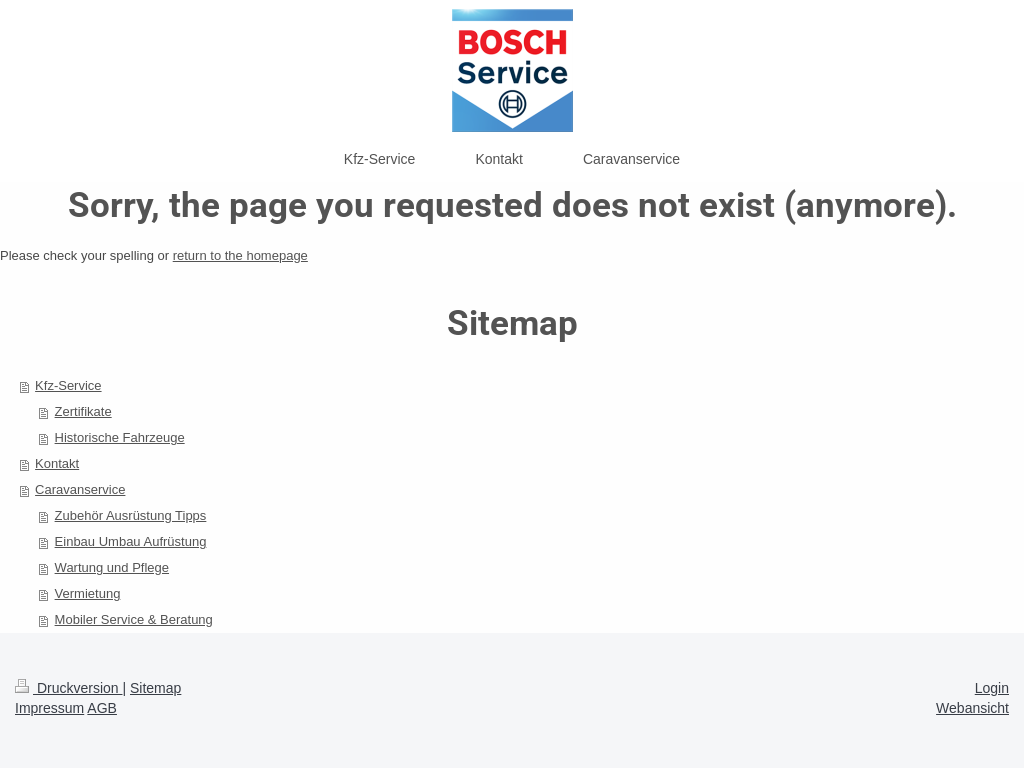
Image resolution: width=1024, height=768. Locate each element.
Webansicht (972, 708)
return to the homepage (240, 255)
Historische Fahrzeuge (120, 437)
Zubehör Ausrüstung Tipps (131, 515)
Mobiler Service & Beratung (134, 619)
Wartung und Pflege (112, 567)
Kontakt (57, 463)
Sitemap (155, 688)
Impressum (49, 708)
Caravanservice (80, 489)
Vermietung (88, 593)
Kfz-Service (68, 385)
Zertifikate (83, 411)
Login (992, 688)
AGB (102, 708)
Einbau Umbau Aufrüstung (131, 541)
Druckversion (68, 688)
